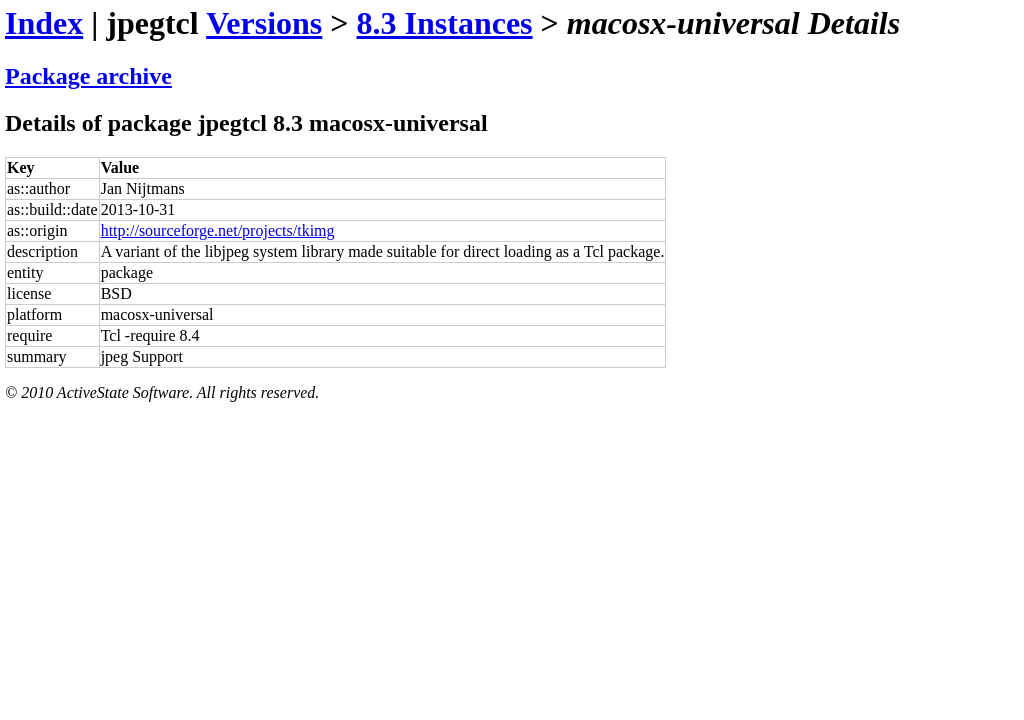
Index (44, 23)
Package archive (88, 76)
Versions (264, 23)
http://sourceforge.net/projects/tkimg (218, 230)
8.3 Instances (445, 23)
